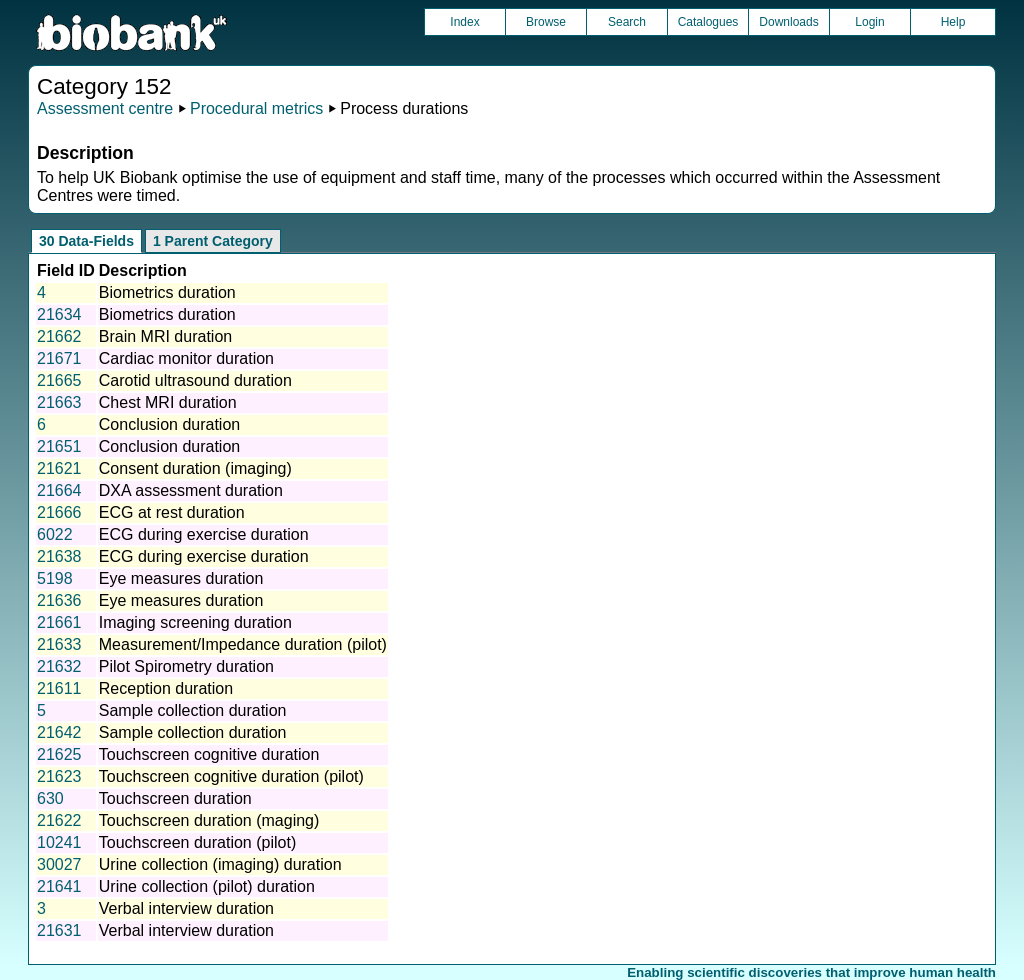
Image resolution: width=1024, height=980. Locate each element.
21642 (59, 732)
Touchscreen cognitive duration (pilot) (231, 776)
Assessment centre (105, 108)
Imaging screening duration (195, 622)
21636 (59, 600)
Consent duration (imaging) (195, 468)
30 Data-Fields (86, 241)
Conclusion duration (169, 424)
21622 (59, 820)
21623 (59, 776)
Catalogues (708, 22)
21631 (59, 930)
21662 (59, 336)
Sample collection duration (193, 710)
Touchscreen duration (175, 798)
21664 (59, 490)
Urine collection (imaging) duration (220, 864)
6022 (55, 534)
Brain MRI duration (165, 336)
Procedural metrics (256, 108)
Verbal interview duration (186, 908)
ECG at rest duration (172, 512)
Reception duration (166, 688)
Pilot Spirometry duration (186, 666)
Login (869, 22)
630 (50, 798)
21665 (59, 380)
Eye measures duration (181, 578)
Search (627, 22)
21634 (59, 314)
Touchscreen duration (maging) (209, 820)
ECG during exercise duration (204, 534)
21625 (59, 754)
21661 (59, 622)
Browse (546, 22)
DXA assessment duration (191, 490)
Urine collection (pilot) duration (207, 886)
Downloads (788, 22)
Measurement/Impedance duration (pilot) (243, 644)
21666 (59, 512)
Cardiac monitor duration (186, 358)
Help (953, 22)
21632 (59, 666)
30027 (59, 864)
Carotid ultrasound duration (195, 380)
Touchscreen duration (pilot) (197, 842)
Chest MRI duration (168, 402)
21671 (59, 358)
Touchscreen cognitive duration (209, 754)
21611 (59, 688)
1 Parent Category (213, 241)
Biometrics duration (167, 292)
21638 (59, 556)
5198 (55, 578)
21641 (59, 886)
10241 (59, 842)
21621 (59, 468)
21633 (59, 644)
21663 (59, 402)
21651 (59, 446)
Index (464, 22)
